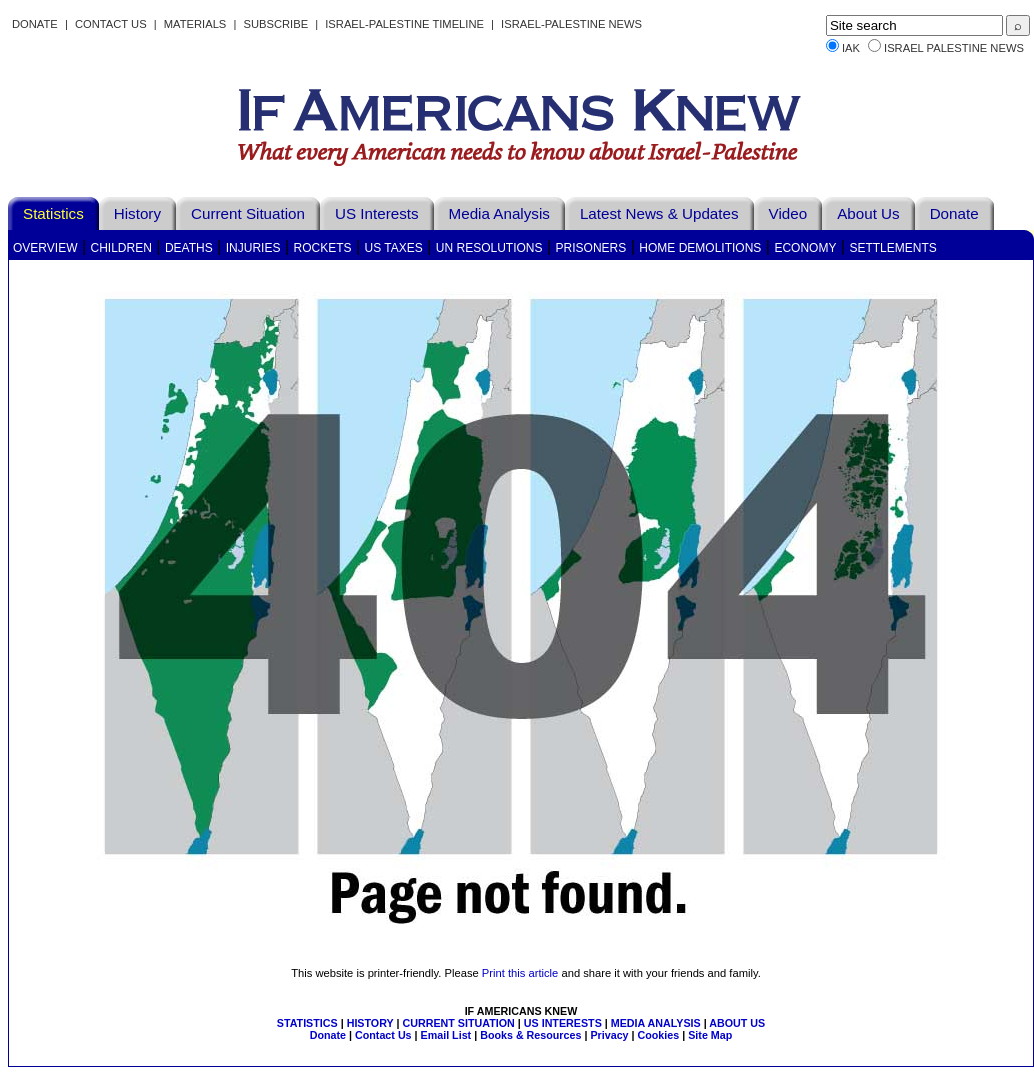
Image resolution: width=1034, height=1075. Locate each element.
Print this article (520, 973)
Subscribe (275, 24)
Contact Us (111, 24)
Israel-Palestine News (571, 24)
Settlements (892, 248)
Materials (195, 24)
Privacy (609, 1035)
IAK (851, 48)
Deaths (189, 248)
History (137, 213)
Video (788, 213)
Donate (35, 24)
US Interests (377, 213)
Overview (45, 248)
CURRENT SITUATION (458, 1023)
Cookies (659, 1035)
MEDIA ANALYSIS (656, 1023)
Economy (805, 248)
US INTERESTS (563, 1023)
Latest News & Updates (659, 213)
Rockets (322, 248)
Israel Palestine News (954, 48)
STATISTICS (307, 1023)
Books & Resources (530, 1035)
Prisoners (591, 248)
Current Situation (248, 213)
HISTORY (370, 1023)
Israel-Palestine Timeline (406, 24)
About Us (868, 213)
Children (121, 248)
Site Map (710, 1035)
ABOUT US (737, 1023)
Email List (446, 1035)
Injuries (253, 248)
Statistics (53, 213)
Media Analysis (499, 213)
